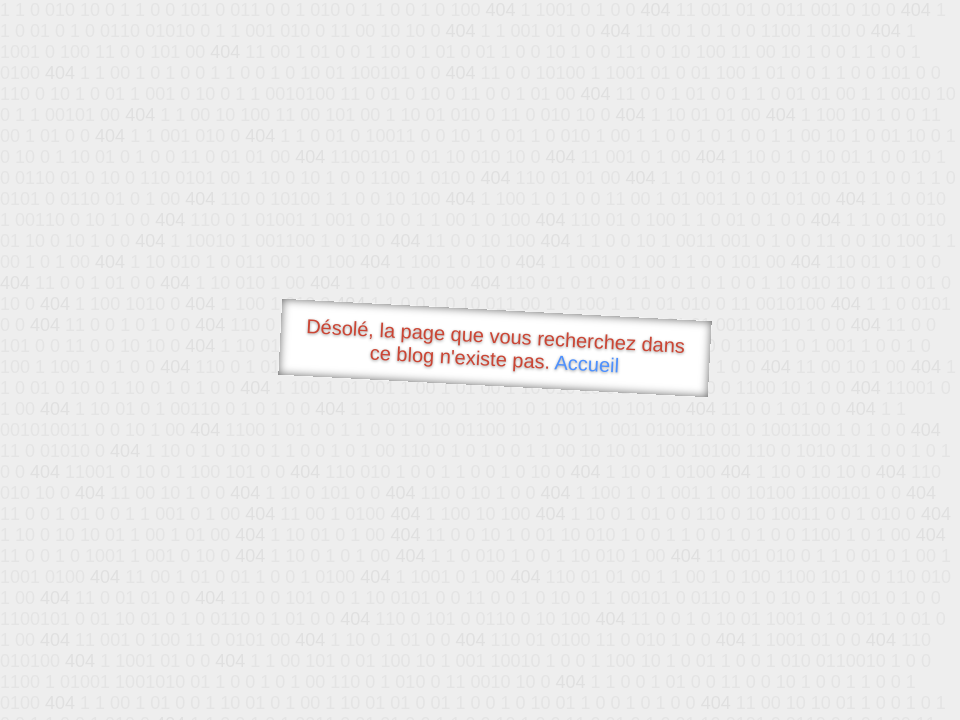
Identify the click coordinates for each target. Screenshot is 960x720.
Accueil (587, 363)
